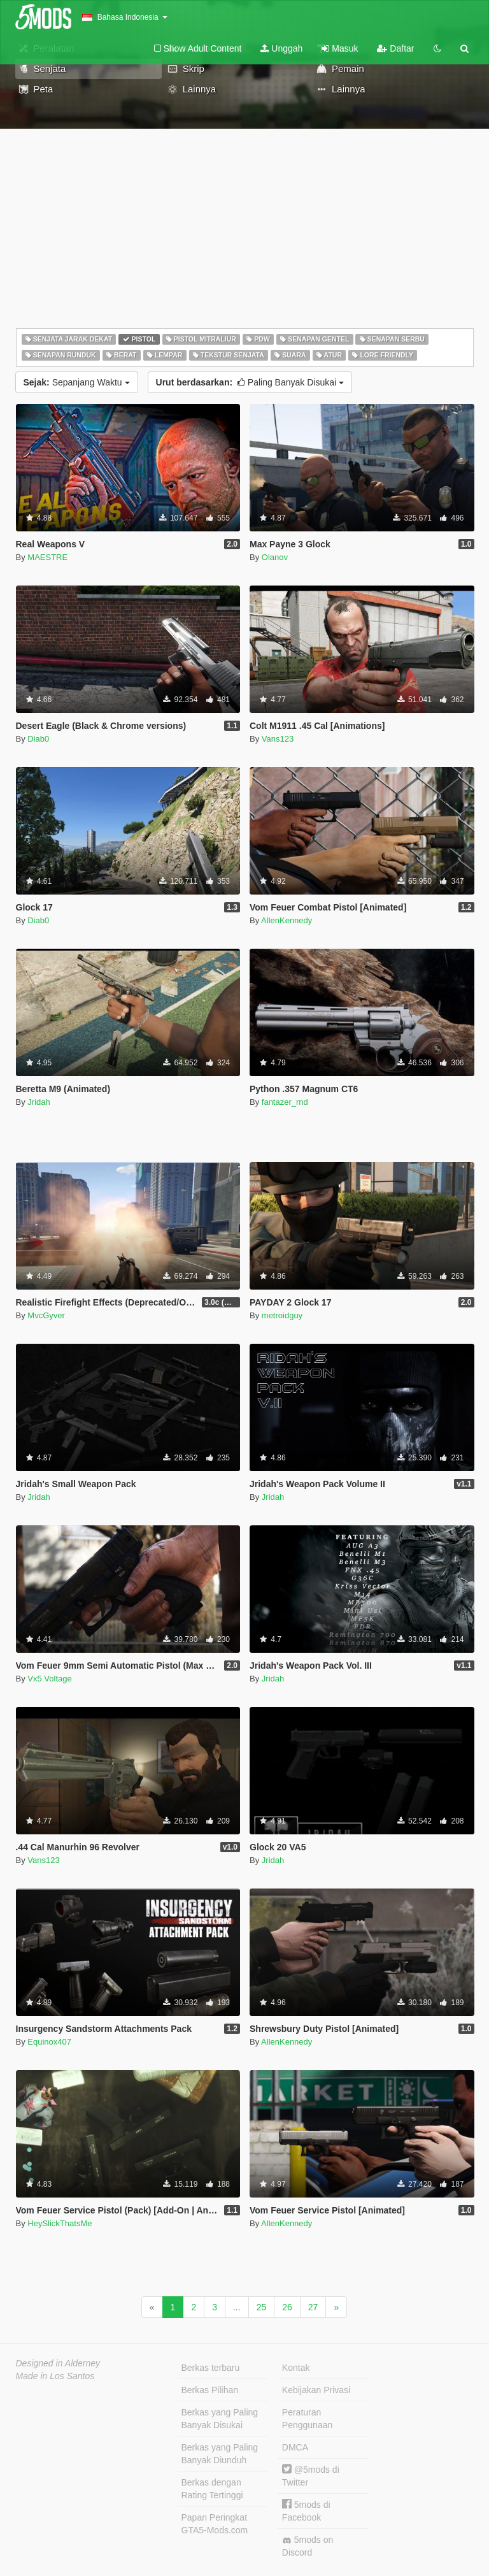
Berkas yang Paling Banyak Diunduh (220, 2453)
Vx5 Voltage (49, 1678)
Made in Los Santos (55, 2376)
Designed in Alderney (58, 2363)
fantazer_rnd (285, 1102)
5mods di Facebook (306, 2510)
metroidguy (282, 1315)
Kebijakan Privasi (316, 2390)
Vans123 (278, 739)
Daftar (395, 48)
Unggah (281, 48)
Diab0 (38, 739)
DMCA (295, 2447)
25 (262, 2307)
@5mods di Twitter (310, 2475)
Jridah (38, 1102)
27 (313, 2307)
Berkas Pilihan (210, 2390)
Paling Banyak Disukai (250, 382)
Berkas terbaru (210, 2368)
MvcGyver (46, 1315)
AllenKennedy (286, 920)
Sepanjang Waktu (77, 382)
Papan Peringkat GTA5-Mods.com (214, 2523)
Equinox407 (49, 2042)
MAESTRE (47, 557)
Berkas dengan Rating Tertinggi (212, 2488)
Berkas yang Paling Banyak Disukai (220, 2418)
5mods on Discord (307, 2546)
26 (287, 2307)
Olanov (275, 557)
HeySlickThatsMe (59, 2223)
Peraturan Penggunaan (307, 2418)
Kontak (296, 2368)
